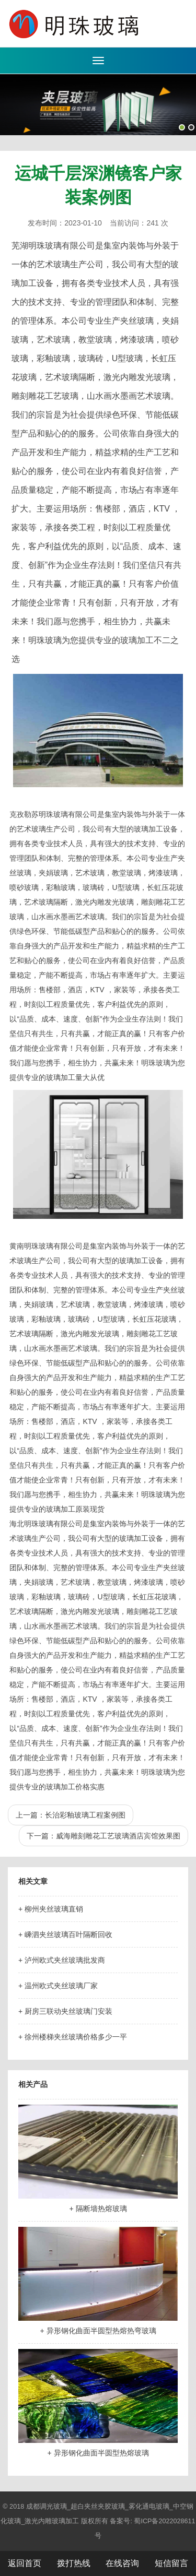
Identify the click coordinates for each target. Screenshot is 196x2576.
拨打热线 (73, 2563)
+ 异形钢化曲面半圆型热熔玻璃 (97, 2453)
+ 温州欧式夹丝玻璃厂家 (58, 1985)
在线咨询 (122, 2563)
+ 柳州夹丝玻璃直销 (50, 1909)
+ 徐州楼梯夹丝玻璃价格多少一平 (72, 2037)
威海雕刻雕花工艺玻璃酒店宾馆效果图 (118, 1836)
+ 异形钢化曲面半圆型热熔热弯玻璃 (98, 2330)
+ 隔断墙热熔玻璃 (97, 2208)
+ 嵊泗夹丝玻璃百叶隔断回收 (65, 1934)
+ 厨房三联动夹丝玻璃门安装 (65, 2011)
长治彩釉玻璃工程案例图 (85, 1815)
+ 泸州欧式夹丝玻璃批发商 (61, 1960)
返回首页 (24, 2563)
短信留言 (171, 2563)
